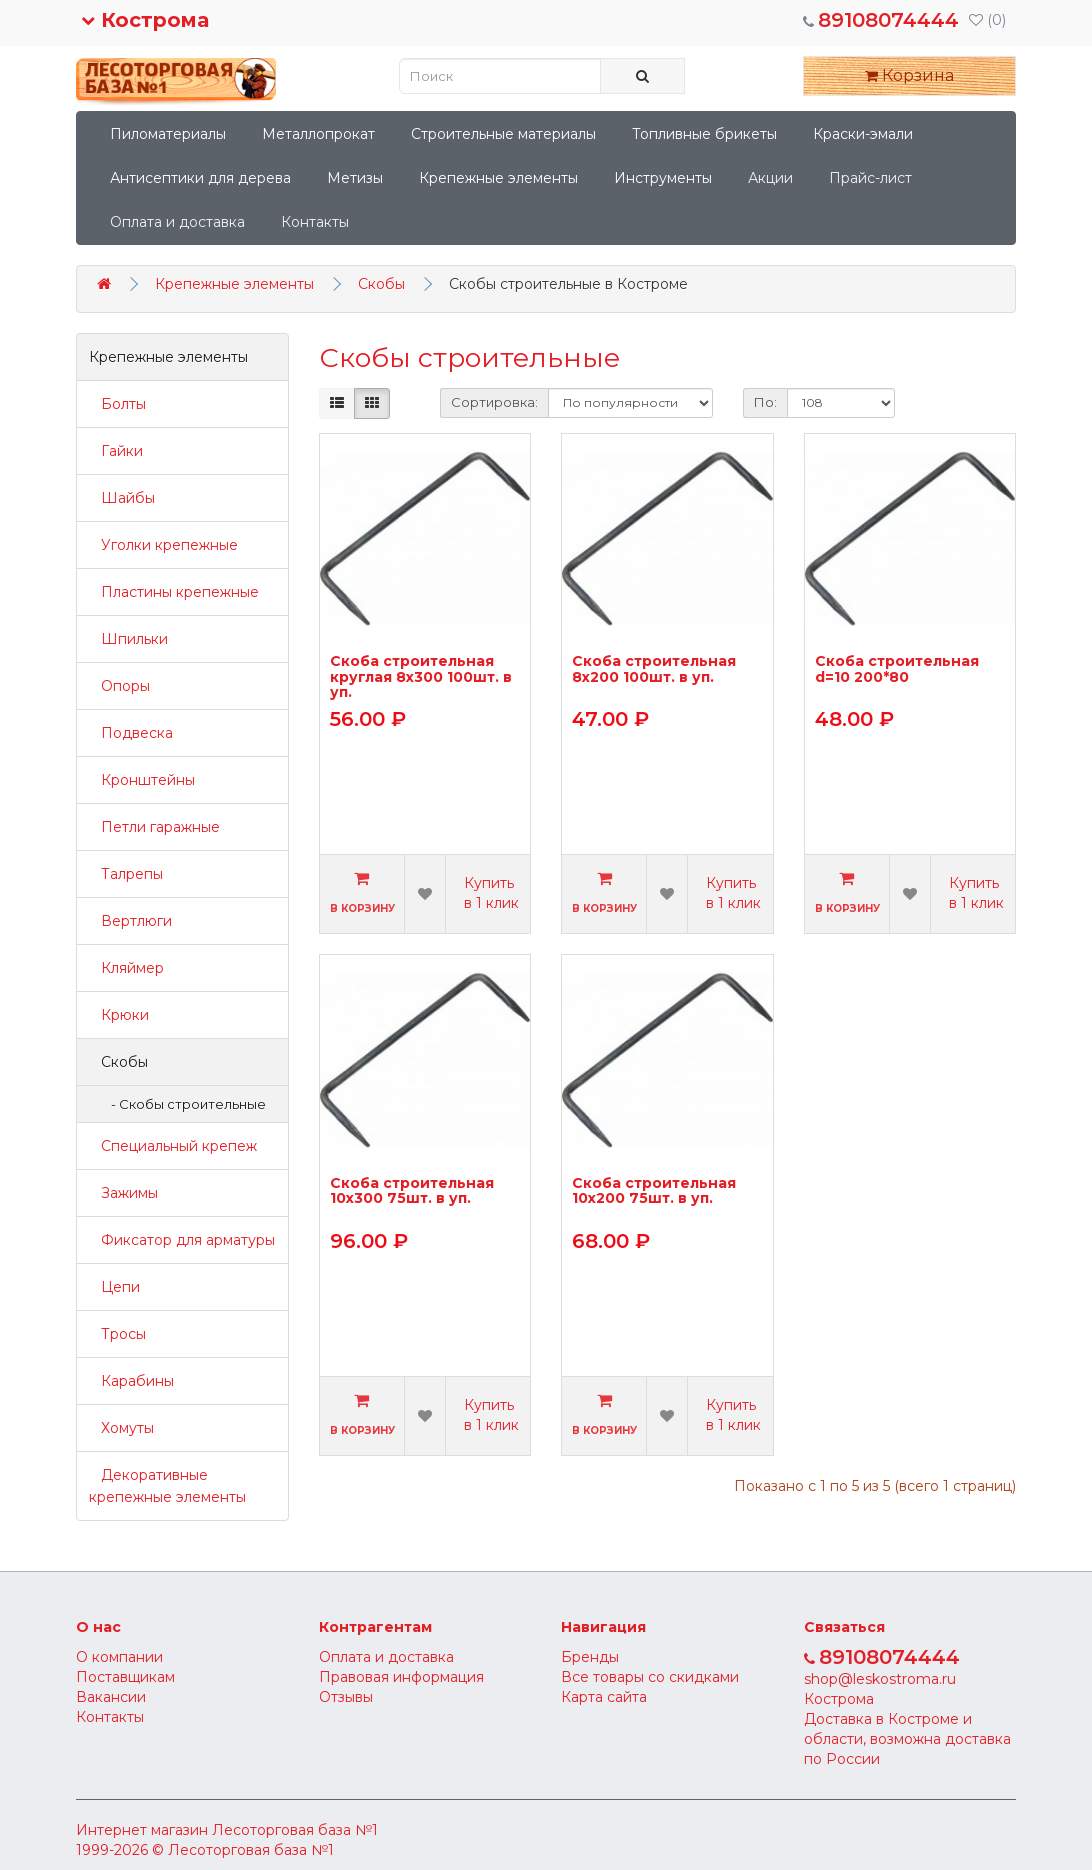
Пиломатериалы (168, 134)
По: (765, 402)
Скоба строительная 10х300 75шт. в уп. (412, 1191)
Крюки (119, 1015)
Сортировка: (494, 402)
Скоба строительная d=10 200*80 (897, 669)
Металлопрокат (318, 134)
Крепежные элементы (498, 178)
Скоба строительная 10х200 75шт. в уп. (654, 1191)
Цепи (114, 1287)
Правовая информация (401, 1677)
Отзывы (346, 1697)
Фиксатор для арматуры (182, 1240)
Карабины (131, 1381)
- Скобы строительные (184, 1104)
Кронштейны (142, 780)
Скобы (381, 284)
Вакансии (111, 1697)
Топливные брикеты (704, 134)
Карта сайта (604, 1697)
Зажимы (123, 1193)
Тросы (117, 1334)
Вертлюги (130, 921)
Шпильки (128, 639)
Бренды (590, 1657)
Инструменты (663, 178)
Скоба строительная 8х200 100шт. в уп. (654, 669)
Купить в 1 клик (491, 893)
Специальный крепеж (173, 1146)
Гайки (116, 451)
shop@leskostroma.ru (880, 1679)
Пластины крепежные (174, 592)
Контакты (315, 222)
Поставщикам (125, 1677)
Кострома (145, 20)
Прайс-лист (870, 178)
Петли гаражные (154, 827)
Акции (770, 178)
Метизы (355, 178)
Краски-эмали (863, 134)
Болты (117, 404)
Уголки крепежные (163, 545)
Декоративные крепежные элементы (167, 1486)
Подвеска (131, 733)
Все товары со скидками (650, 1677)
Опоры (119, 686)
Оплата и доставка (177, 222)
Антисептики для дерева (200, 178)
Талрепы (126, 874)
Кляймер (126, 968)
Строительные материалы (503, 134)
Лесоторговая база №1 (295, 1830)
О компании (119, 1657)
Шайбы (122, 498)
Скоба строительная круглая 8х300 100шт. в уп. (421, 676)
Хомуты (121, 1428)
